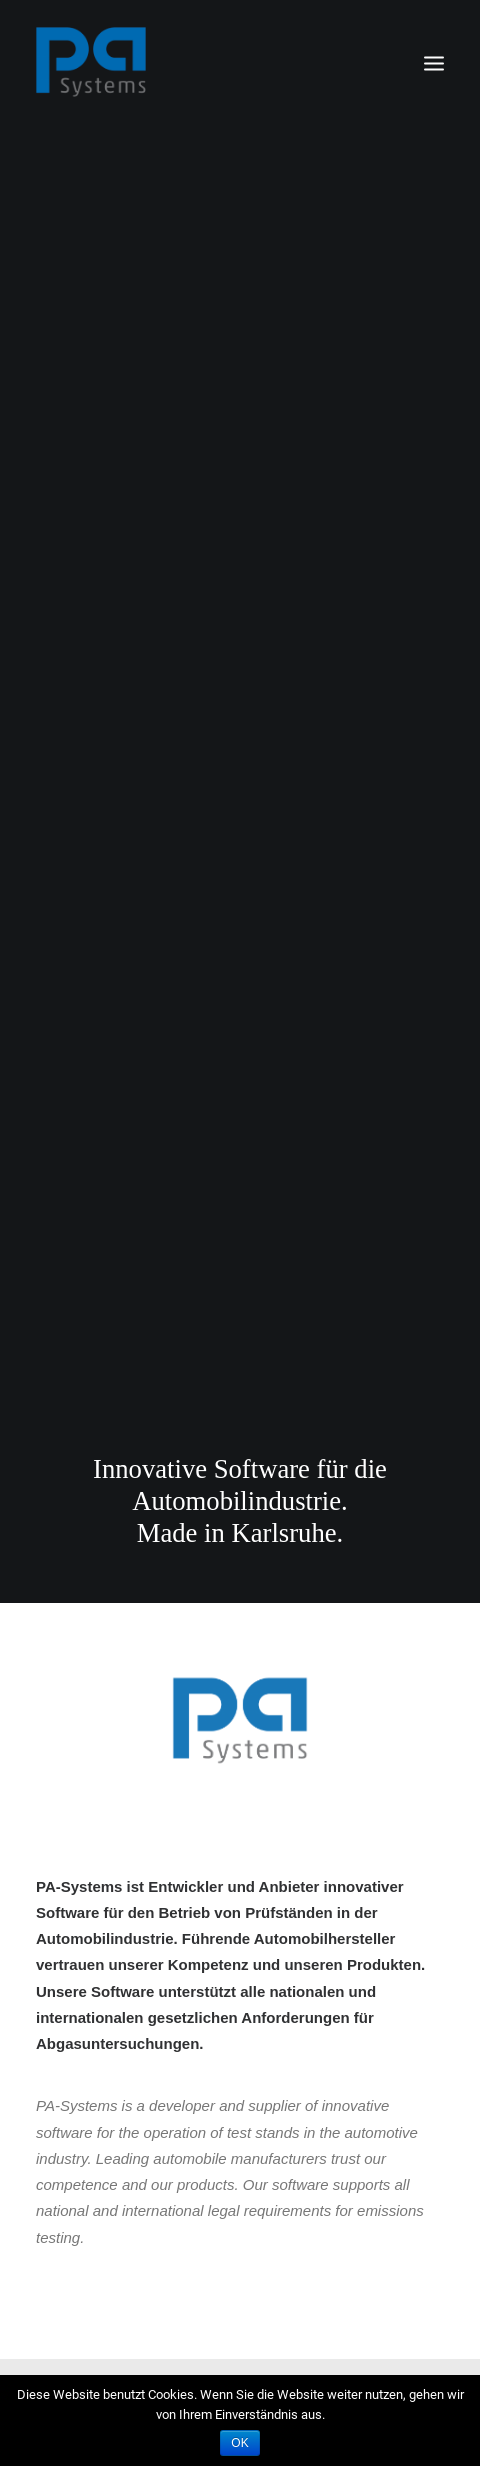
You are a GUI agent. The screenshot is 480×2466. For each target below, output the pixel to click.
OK (239, 2443)
